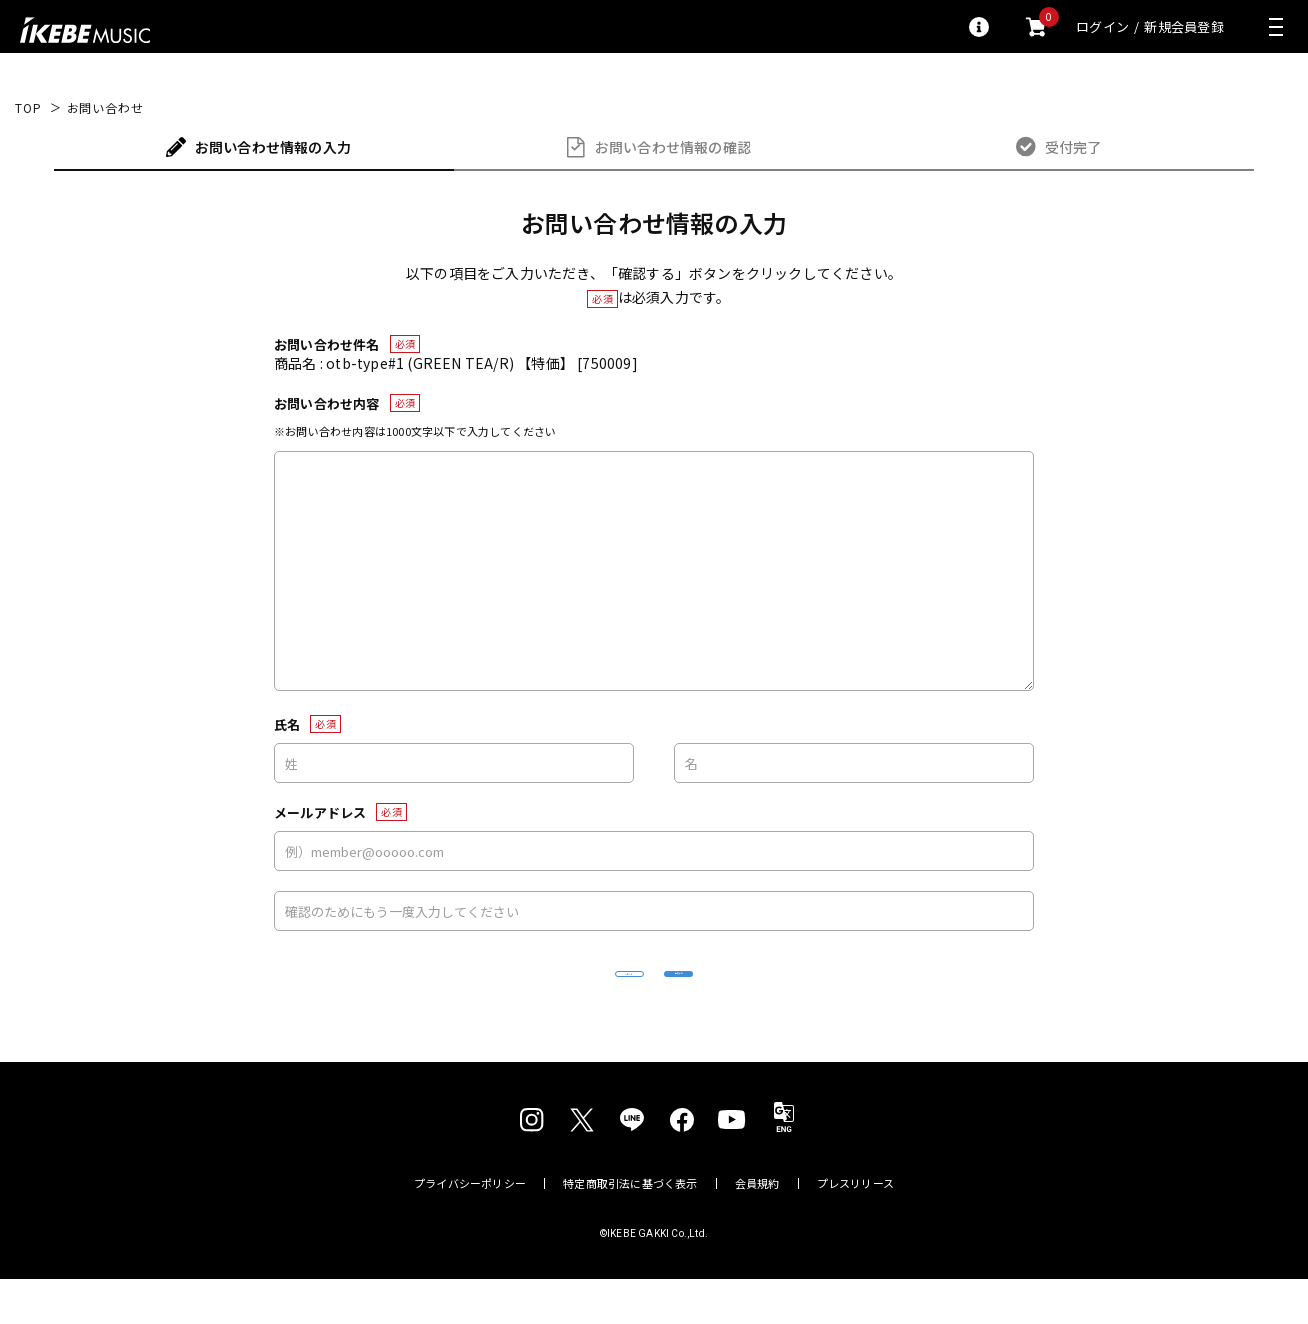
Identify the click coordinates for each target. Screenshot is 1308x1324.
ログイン (1102, 26)
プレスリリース (856, 1228)
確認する (799, 995)
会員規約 (757, 1228)
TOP (28, 108)
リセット (509, 996)
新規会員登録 (1184, 26)
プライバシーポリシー (470, 1228)
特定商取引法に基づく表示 (630, 1228)
